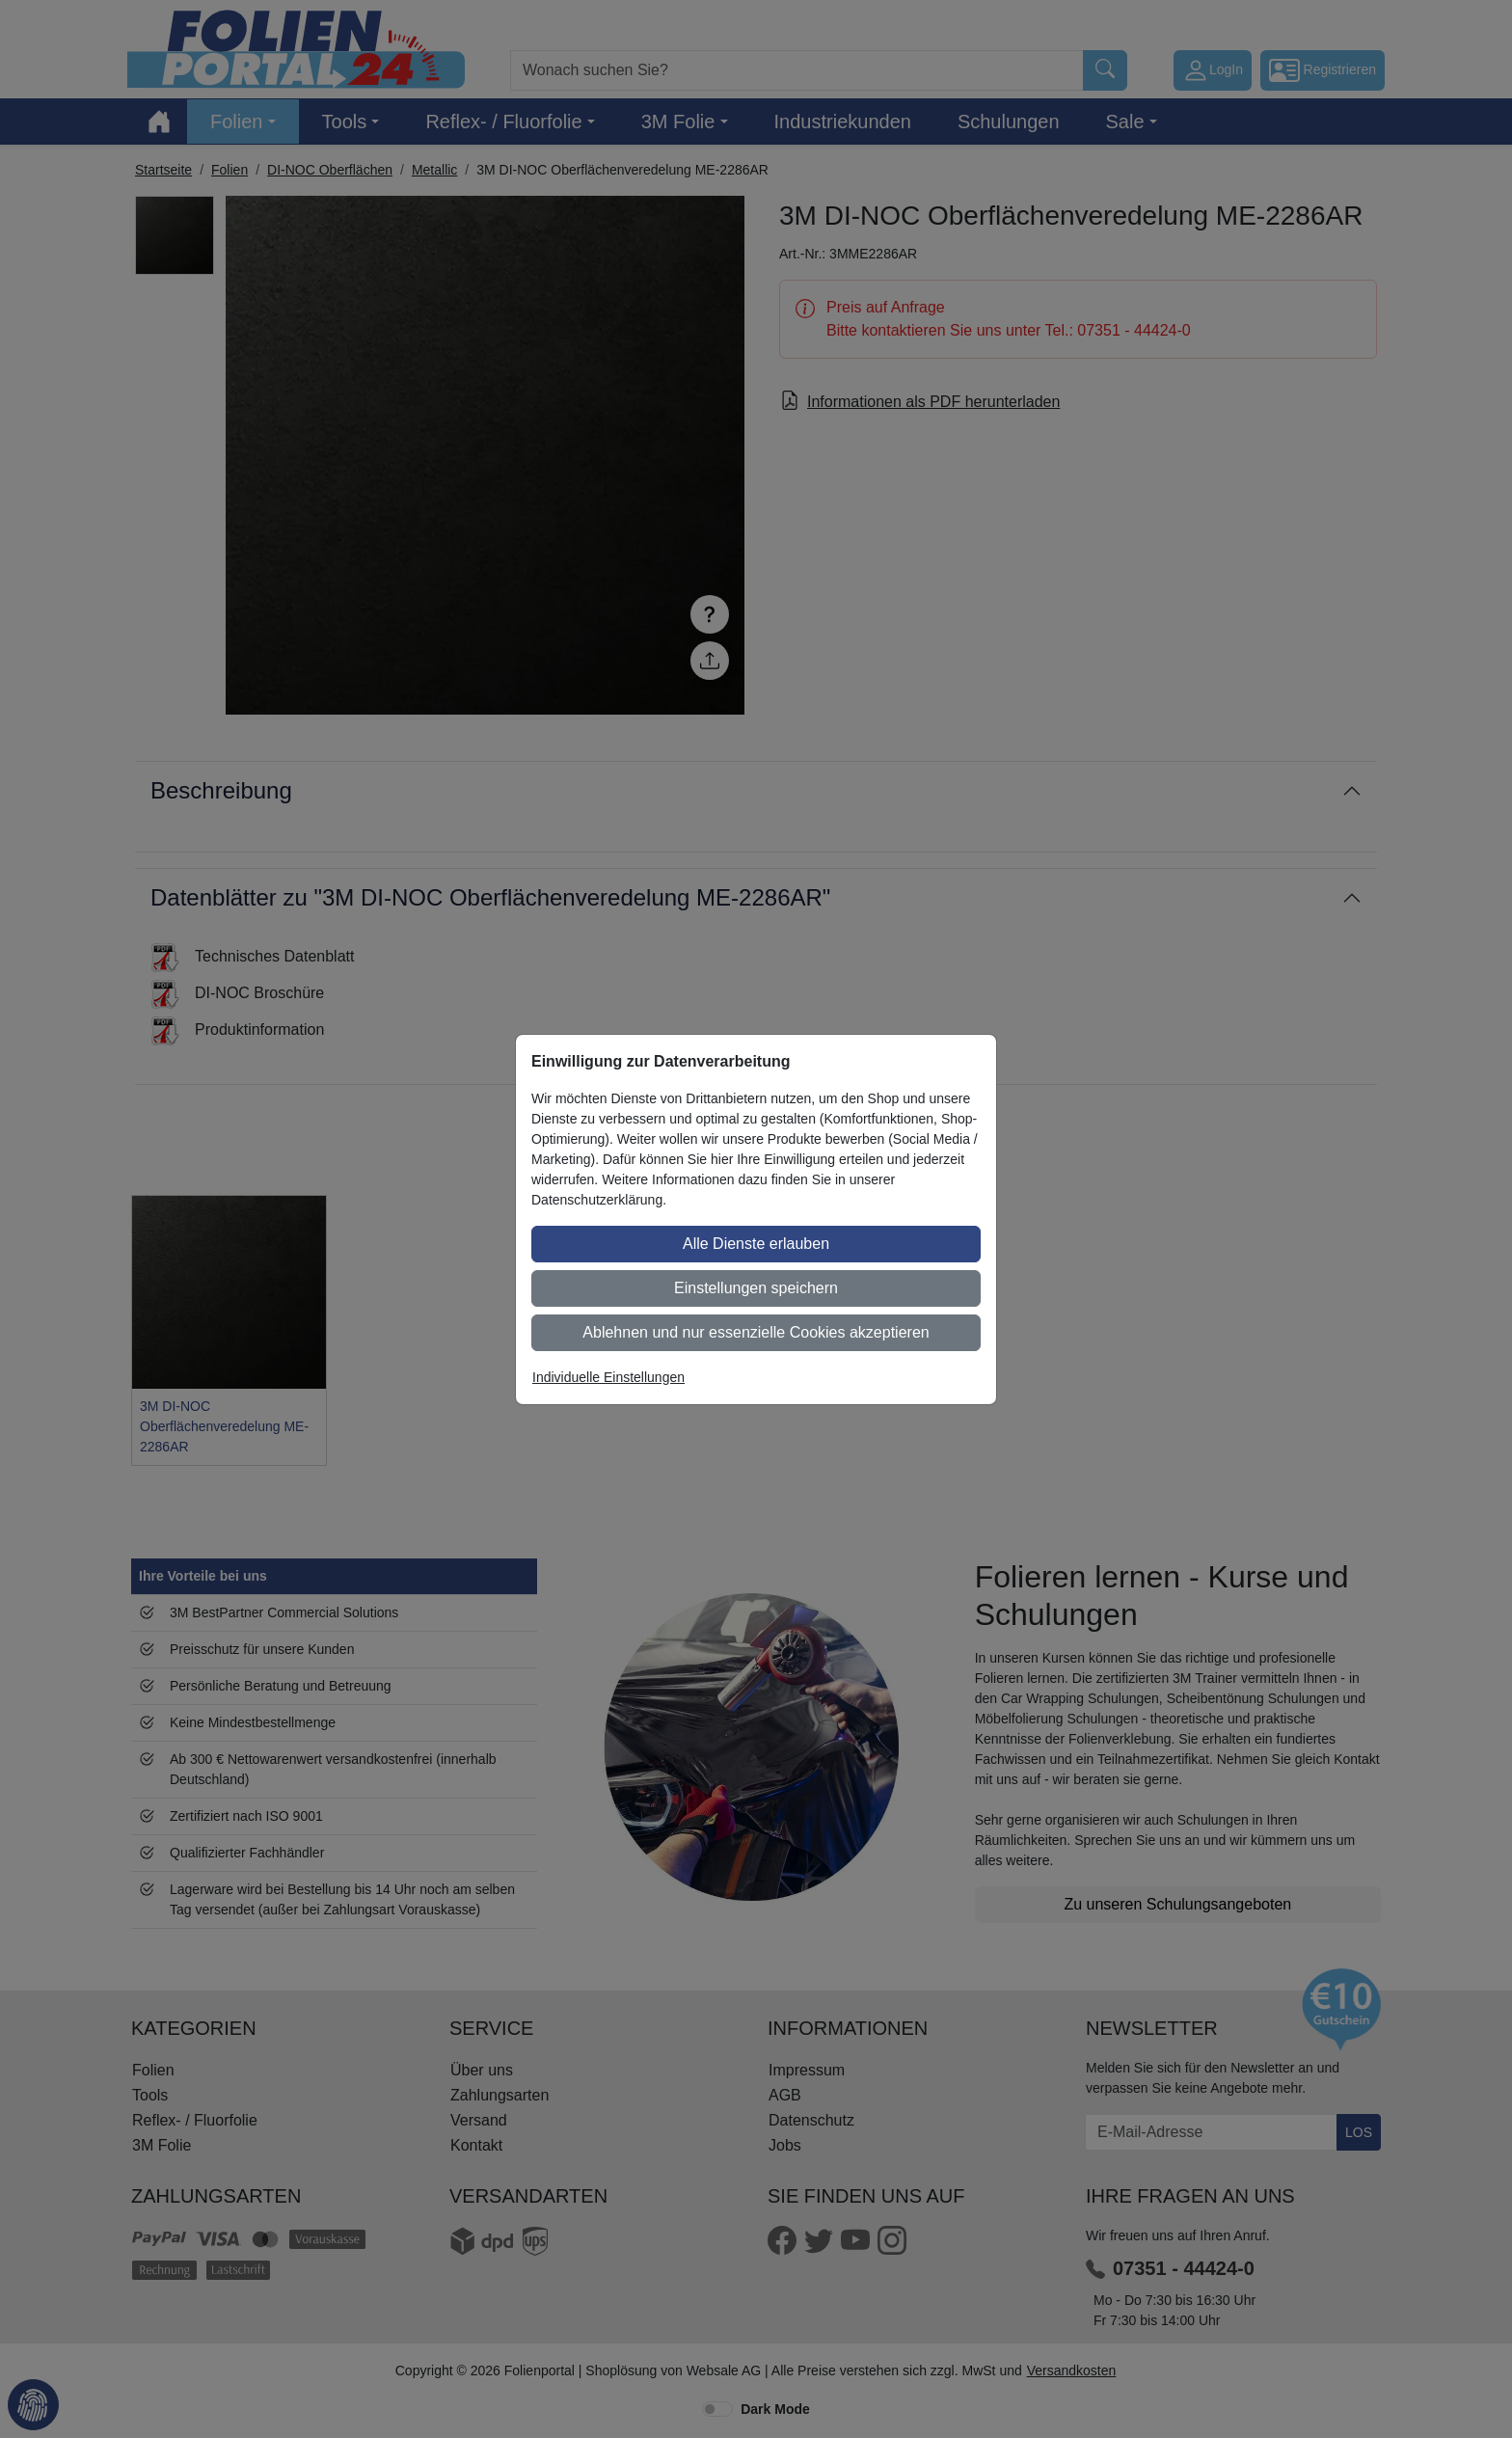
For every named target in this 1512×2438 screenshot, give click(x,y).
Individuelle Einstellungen (608, 1377)
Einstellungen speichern (756, 1288)
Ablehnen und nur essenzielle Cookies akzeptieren (755, 1332)
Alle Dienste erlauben (756, 1243)
